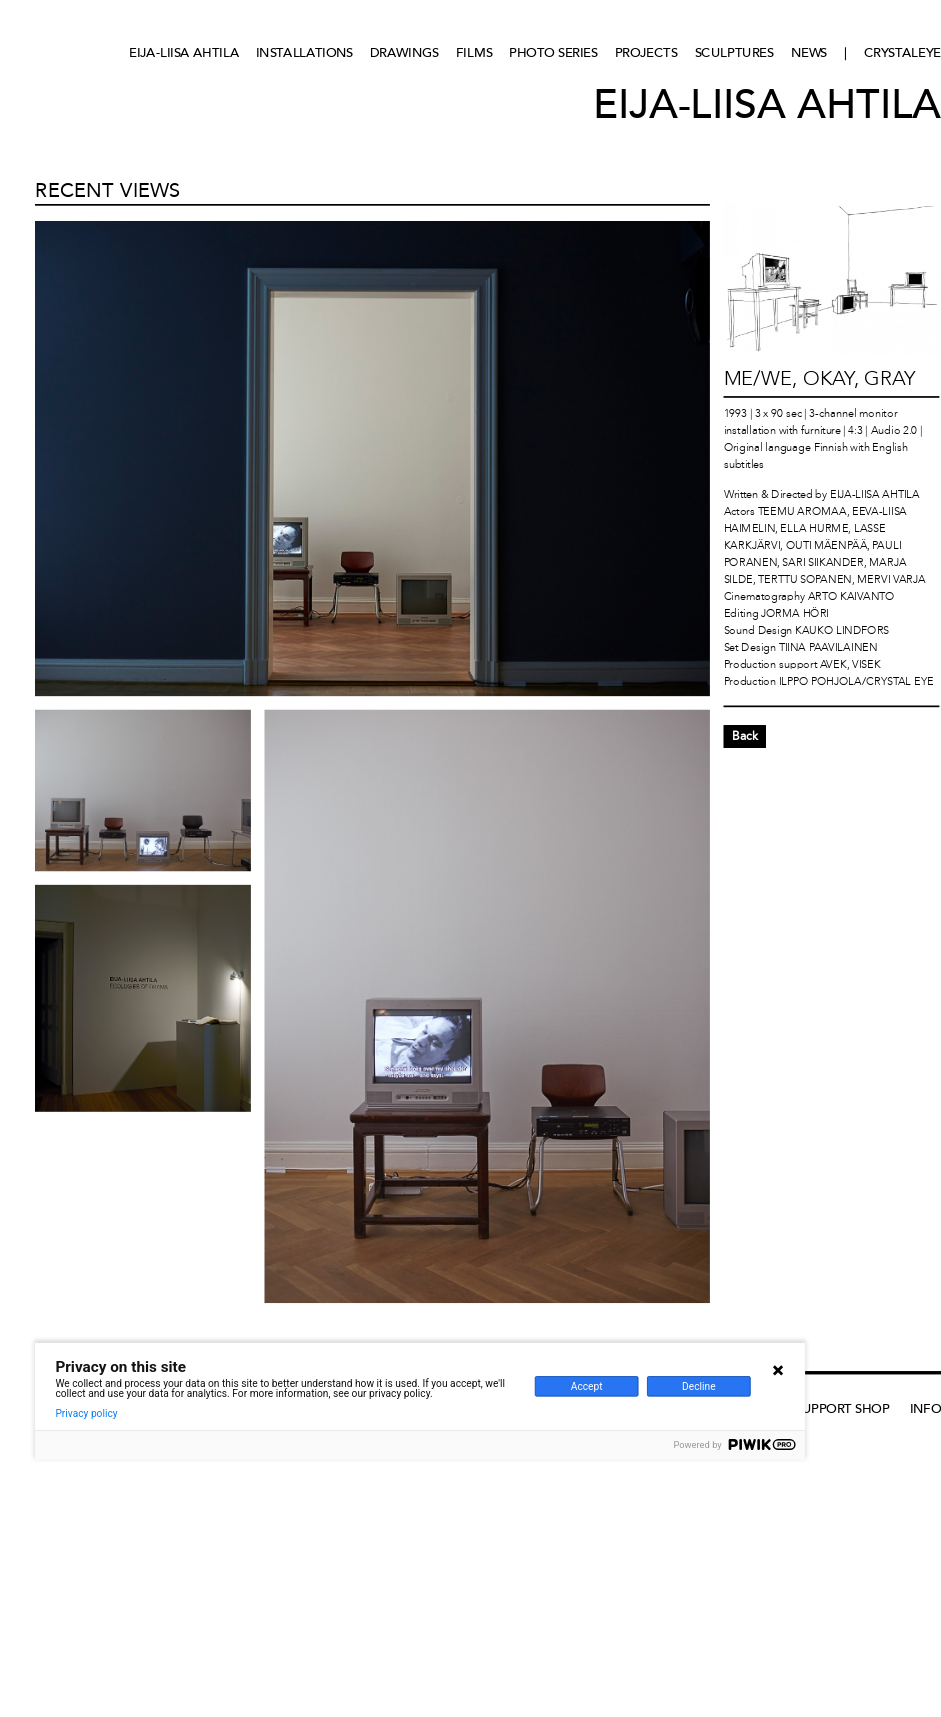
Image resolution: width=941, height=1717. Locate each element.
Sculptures (734, 52)
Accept (587, 1387)
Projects (646, 52)
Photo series (553, 52)
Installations (304, 52)
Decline (698, 1387)
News (809, 52)
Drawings (404, 52)
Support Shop (842, 1408)
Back (745, 736)
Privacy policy (86, 1414)
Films (474, 52)
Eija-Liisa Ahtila (184, 52)
